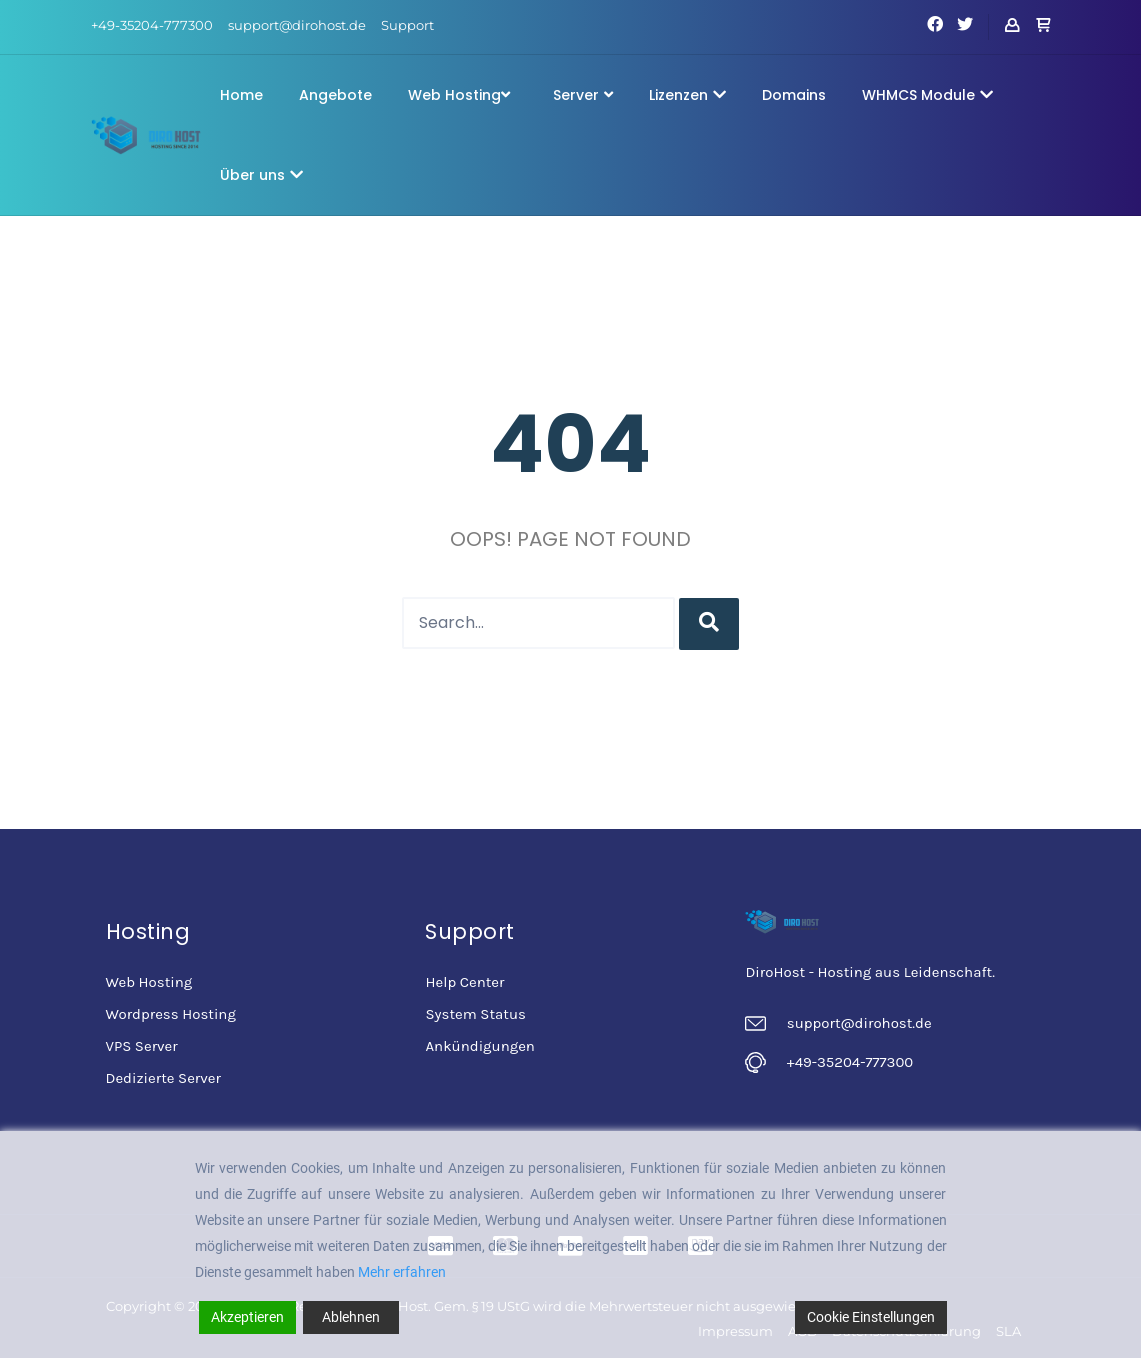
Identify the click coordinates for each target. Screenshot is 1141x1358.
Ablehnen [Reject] (351, 1317)
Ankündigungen (479, 1046)
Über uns (261, 175)
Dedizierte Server (163, 1078)
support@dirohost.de (297, 25)
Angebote (335, 95)
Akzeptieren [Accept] (247, 1317)
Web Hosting (459, 95)
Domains (794, 95)
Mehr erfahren (402, 1272)
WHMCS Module (927, 95)
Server (583, 95)
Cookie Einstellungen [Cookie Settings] (871, 1317)
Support (407, 25)
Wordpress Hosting (171, 1014)
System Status (475, 1014)
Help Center (464, 982)
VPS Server (142, 1046)
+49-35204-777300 (152, 25)
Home (241, 95)
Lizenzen (687, 95)
